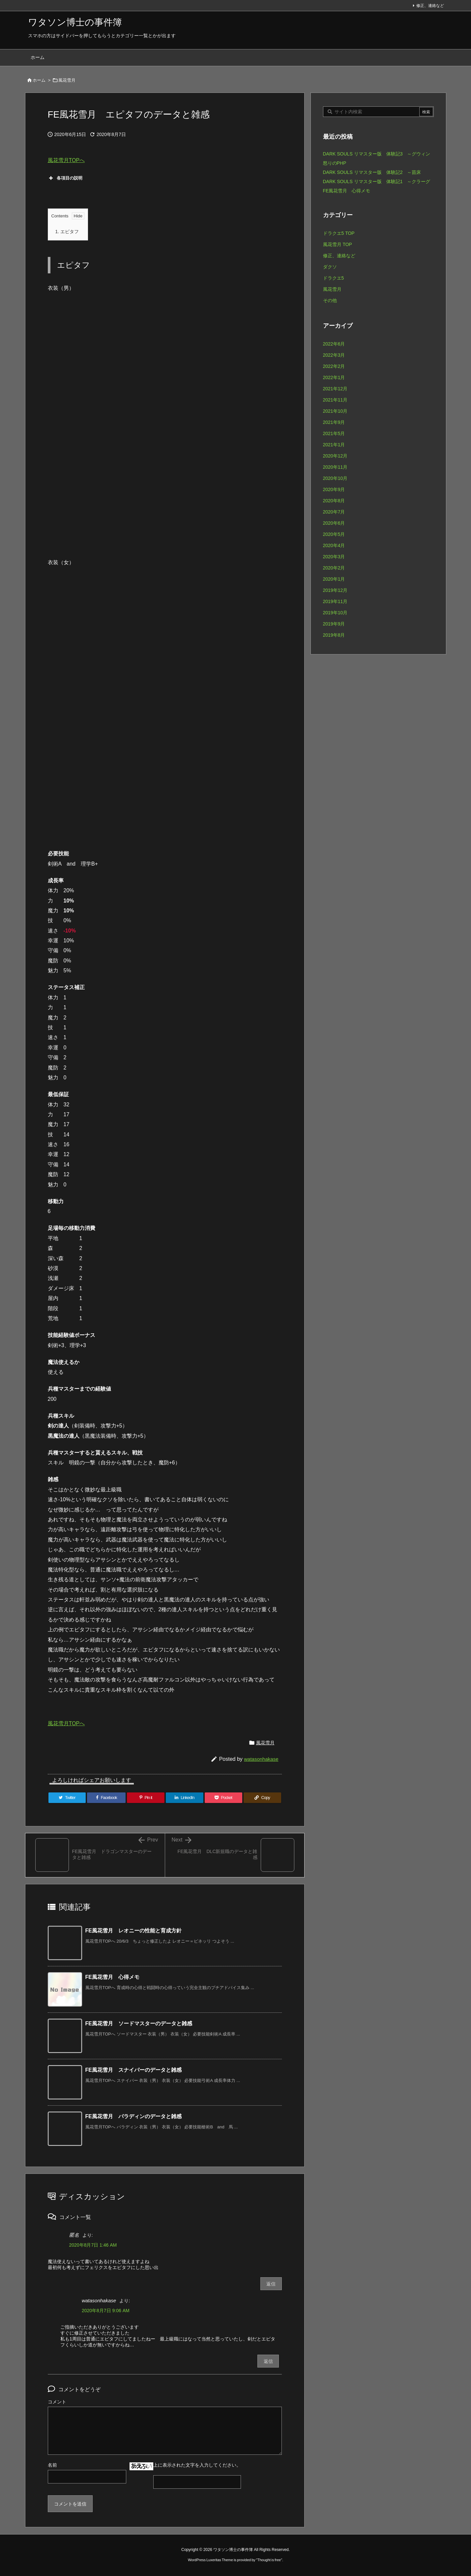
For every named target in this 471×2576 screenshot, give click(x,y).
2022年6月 (334, 343)
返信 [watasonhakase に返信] (268, 2361)
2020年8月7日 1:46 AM (93, 2245)
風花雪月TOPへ (66, 160)
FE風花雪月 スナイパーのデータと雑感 (133, 2070)
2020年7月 (334, 511)
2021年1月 (334, 444)
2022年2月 (334, 366)
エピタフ (67, 231)
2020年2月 (334, 567)
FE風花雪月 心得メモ (112, 1977)
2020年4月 (334, 545)
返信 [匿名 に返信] (271, 2283)
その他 (330, 300)
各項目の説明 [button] (65, 178)
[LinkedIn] (184, 1797)
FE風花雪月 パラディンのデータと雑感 (133, 2116)
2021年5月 (334, 433)
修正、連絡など (430, 5)
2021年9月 (334, 422)
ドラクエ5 (333, 278)
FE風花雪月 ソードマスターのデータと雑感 (138, 2023)
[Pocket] (223, 1797)
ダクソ (330, 266)
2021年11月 (335, 399)
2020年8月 (334, 500)
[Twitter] (67, 1797)
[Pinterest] (145, 1797)
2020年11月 (335, 467)
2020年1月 (334, 579)
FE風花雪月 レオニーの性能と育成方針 (133, 1930)
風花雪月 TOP (337, 244)
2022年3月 (334, 355)
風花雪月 (66, 80)
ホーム (39, 80)
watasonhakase (261, 1759)
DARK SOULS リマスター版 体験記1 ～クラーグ (376, 181)
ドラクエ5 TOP (339, 233)
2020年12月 (335, 455)
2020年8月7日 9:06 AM (106, 2310)
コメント (57, 2401)
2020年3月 (334, 556)
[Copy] (262, 1797)
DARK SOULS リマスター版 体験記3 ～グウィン (376, 153)
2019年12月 (335, 590)
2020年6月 (334, 523)
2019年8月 (334, 635)
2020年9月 (334, 489)
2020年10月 (335, 478)
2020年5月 (334, 534)
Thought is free (269, 2560)
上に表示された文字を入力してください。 (197, 2465)
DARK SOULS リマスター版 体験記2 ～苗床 (372, 172)
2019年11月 (335, 601)
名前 (52, 2465)
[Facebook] (106, 1797)
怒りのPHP (334, 163)
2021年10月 (335, 411)
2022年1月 (334, 377)
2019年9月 (334, 623)
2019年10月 (335, 612)
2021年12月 (335, 388)
